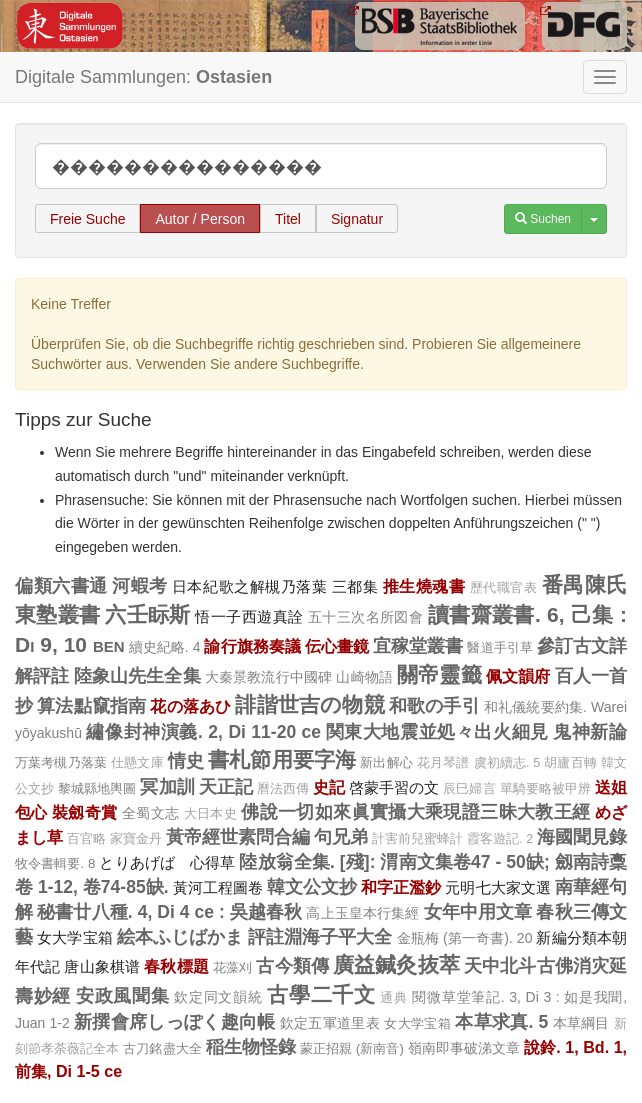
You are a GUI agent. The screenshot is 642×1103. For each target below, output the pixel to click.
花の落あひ (190, 706)
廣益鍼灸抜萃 (396, 964)
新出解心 (386, 762)
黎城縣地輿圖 (97, 788)
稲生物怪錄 (251, 1047)
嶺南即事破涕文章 (464, 1048)
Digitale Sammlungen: (143, 77)
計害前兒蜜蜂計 (417, 839)
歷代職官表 (504, 588)
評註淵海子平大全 (320, 937)
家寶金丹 (136, 839)
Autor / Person (200, 219)
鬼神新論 (590, 732)
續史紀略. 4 (165, 647)
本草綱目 (581, 1023)
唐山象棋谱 (102, 966)
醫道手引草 (499, 647)
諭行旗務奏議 (252, 646)
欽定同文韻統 (218, 997)
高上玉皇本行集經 (362, 913)
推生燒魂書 (424, 586)
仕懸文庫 (137, 763)
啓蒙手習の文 (394, 787)
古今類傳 (292, 966)
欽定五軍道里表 (330, 1023)
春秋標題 (176, 966)
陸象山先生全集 (137, 676)
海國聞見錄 (582, 837)
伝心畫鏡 (337, 646)
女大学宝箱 (75, 937)
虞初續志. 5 (507, 763)
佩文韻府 (518, 676)
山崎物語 (364, 677)
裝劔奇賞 (85, 812)
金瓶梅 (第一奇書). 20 (465, 938)
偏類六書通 (61, 586)
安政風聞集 (123, 996)
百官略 (86, 839)
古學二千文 (321, 994)
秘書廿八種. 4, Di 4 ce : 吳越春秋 (169, 912)
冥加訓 (167, 787)
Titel (288, 219)
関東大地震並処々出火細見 (437, 732)
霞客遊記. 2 (500, 839)
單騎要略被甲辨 (545, 789)
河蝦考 (140, 586)
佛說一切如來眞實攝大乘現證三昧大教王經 (415, 812)
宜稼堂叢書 (418, 646)
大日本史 (211, 814)
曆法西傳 (283, 789)
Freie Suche (87, 219)
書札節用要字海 (282, 759)
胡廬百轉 (570, 763)
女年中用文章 (478, 912)
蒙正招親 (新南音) (352, 1048)
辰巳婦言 (469, 789)
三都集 (355, 586)
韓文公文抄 (312, 887)
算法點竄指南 (91, 706)
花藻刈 (232, 967)
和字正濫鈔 (401, 887)
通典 (393, 998)
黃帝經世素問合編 (238, 837)
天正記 (226, 787)
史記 (329, 787)
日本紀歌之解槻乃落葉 (249, 586)
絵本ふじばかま (180, 937)
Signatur (357, 219)
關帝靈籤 (439, 674)
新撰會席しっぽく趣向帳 (175, 1022)
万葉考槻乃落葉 (61, 762)
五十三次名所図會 (366, 617)
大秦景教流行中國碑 (269, 677)
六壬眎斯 (148, 614)
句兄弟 (341, 837)
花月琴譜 (443, 763)
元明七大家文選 (497, 887)
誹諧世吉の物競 (309, 704)
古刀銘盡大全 (162, 1048)
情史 (186, 761)
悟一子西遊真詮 (249, 616)
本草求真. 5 (501, 1022)
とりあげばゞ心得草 (167, 862)
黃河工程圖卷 (218, 887)
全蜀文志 (151, 813)
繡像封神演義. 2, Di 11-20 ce (203, 732)
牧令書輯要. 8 (55, 863)
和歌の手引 (434, 706)
